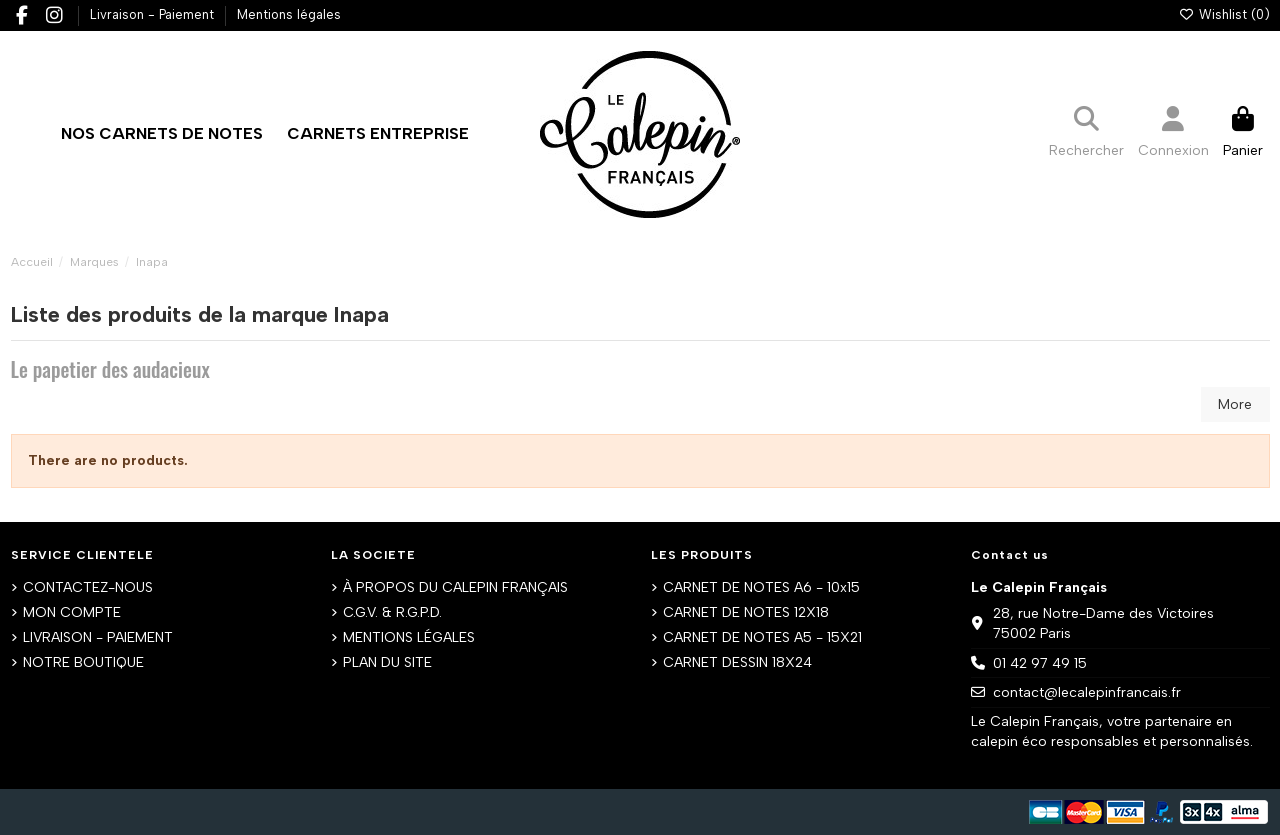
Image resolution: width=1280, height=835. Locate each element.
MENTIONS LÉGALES (409, 637)
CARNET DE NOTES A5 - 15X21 (762, 637)
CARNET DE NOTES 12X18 (746, 612)
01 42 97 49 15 (1040, 663)
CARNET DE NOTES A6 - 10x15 (761, 587)
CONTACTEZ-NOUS (88, 587)
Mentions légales (289, 14)
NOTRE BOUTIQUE (83, 662)
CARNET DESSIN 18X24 (737, 662)
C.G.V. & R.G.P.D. (392, 612)
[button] (378, 134)
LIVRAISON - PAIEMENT (98, 637)
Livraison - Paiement (154, 14)
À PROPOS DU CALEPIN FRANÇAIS (455, 587)
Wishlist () (1223, 14)
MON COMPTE (72, 612)
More (1235, 404)
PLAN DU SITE (387, 662)
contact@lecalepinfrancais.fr (1087, 692)
